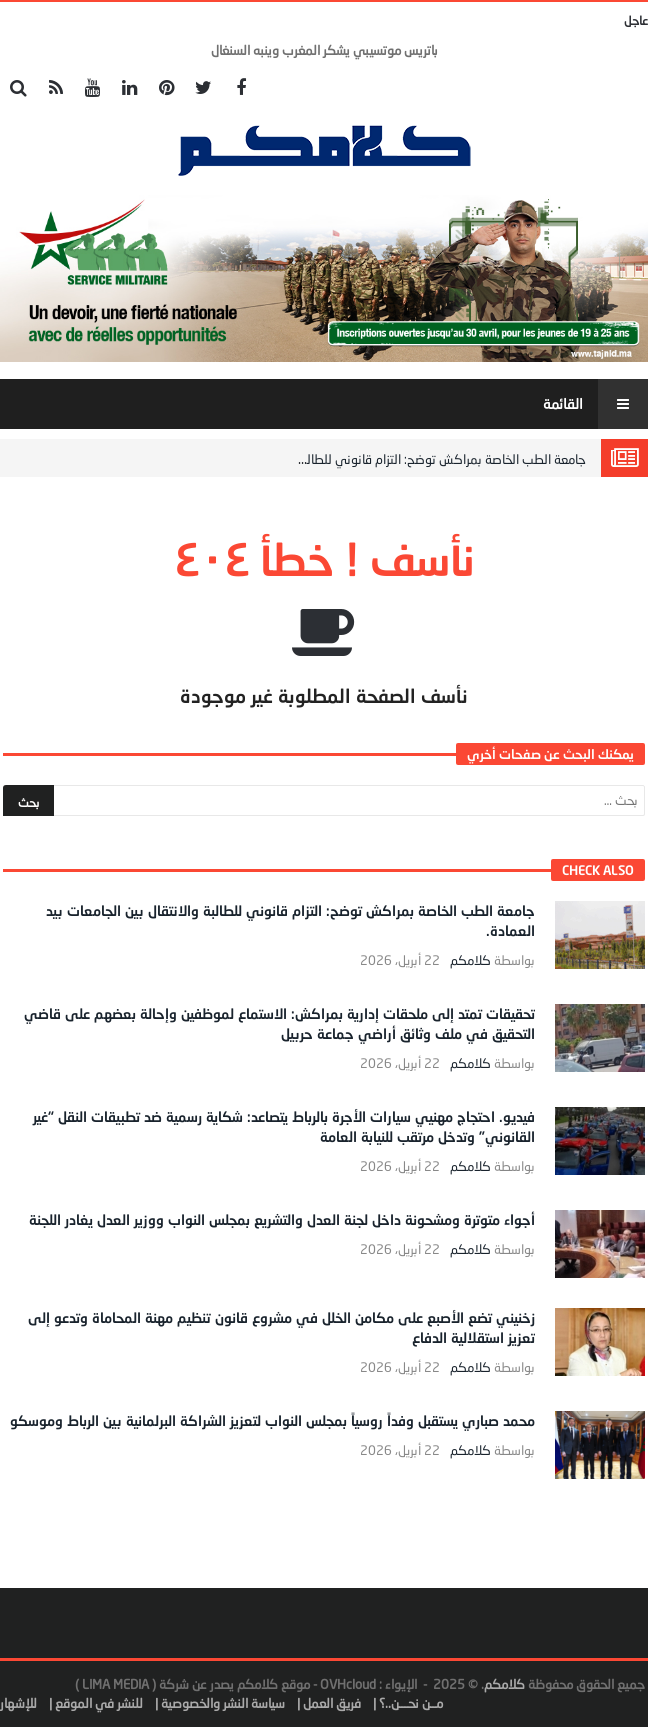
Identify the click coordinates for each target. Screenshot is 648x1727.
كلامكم (470, 960)
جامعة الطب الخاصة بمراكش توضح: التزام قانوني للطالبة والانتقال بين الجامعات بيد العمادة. (352, 459)
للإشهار (18, 1703)
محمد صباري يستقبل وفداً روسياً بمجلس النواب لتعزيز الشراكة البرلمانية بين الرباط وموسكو (272, 1420)
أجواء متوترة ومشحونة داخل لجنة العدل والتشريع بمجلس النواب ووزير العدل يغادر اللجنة (282, 1219)
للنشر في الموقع (99, 1703)
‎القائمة (595, 404)
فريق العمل (332, 1703)
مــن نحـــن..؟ (411, 1703)
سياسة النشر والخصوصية (223, 1703)
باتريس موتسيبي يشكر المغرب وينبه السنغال (324, 50)
